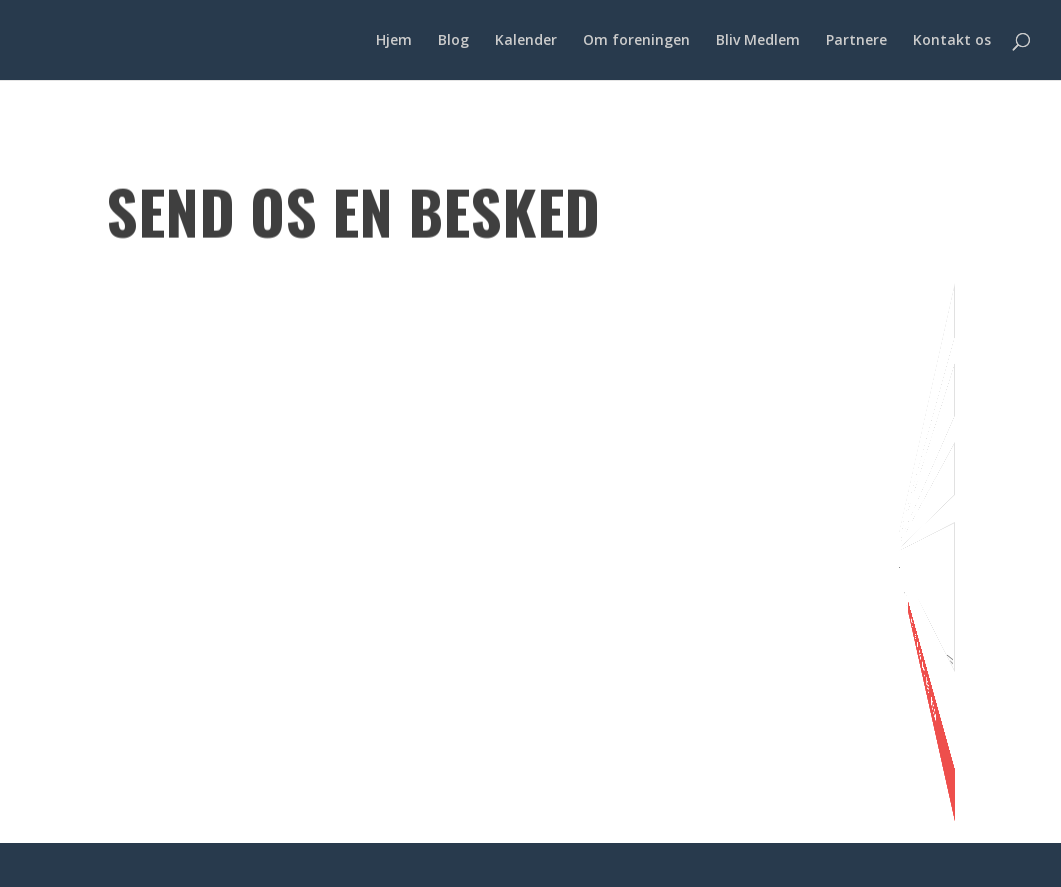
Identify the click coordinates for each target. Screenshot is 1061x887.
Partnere (856, 41)
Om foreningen (636, 41)
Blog (453, 41)
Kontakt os (952, 41)
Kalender (526, 41)
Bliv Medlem (758, 41)
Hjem (394, 41)
